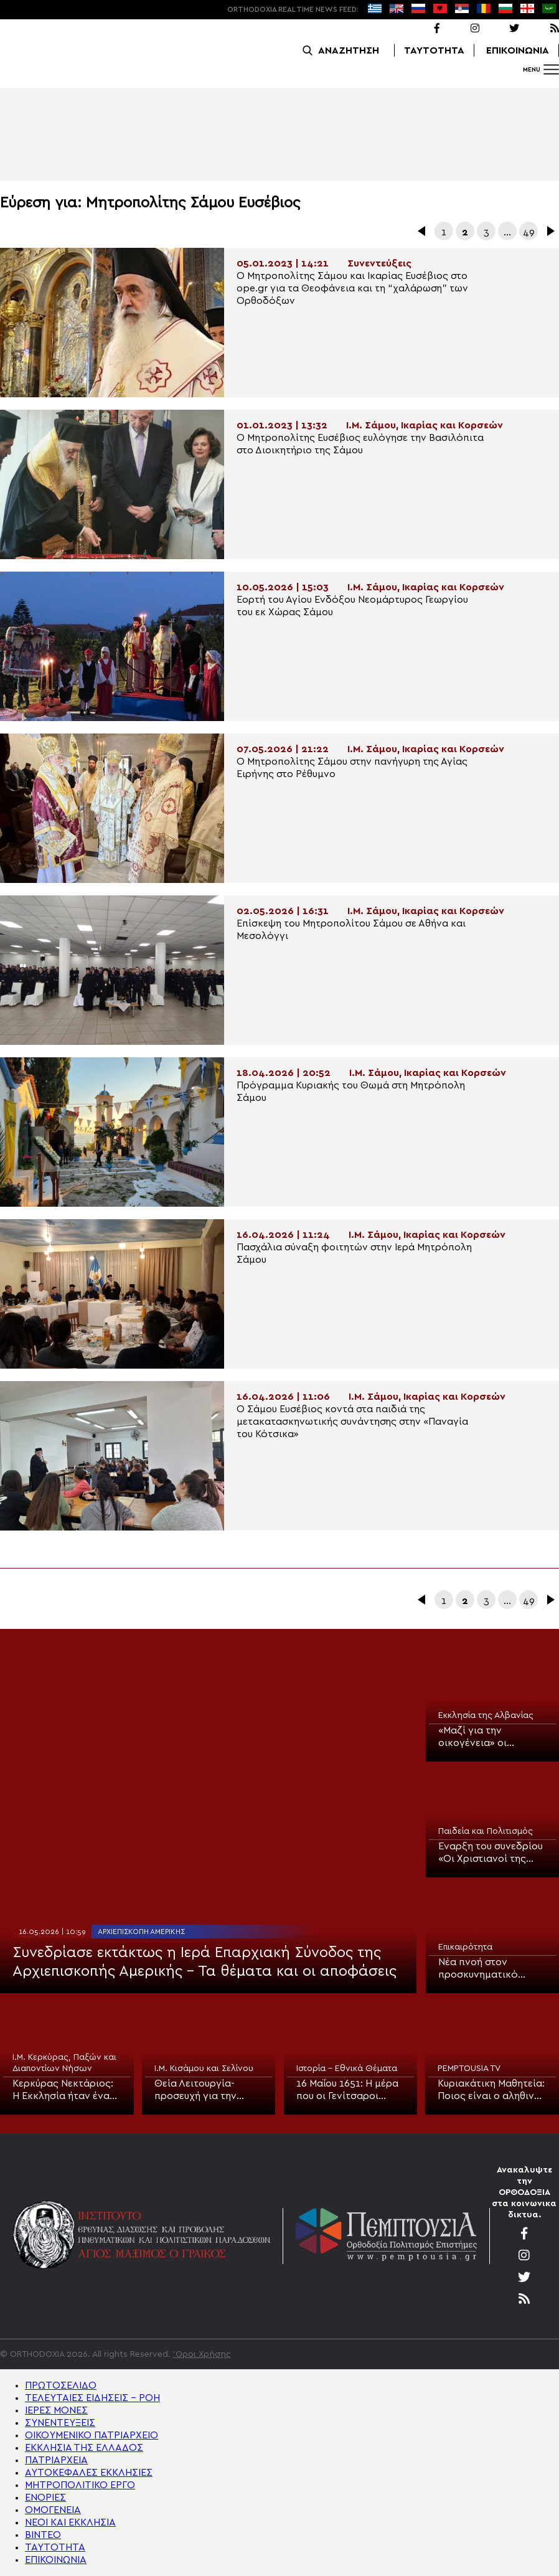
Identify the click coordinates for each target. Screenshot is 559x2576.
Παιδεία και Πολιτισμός (485, 1831)
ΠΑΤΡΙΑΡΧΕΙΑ (56, 2460)
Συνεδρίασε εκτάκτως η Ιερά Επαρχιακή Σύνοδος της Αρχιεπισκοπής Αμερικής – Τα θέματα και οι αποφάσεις (204, 1962)
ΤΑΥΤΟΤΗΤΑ (434, 50)
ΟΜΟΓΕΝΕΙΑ (53, 2510)
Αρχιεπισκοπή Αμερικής (141, 1931)
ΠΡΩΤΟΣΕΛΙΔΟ (60, 2385)
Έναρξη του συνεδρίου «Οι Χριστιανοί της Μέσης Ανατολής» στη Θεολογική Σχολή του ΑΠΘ (490, 1853)
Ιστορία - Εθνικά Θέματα (346, 2068)
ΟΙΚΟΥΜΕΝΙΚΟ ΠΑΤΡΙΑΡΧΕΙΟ (91, 2435)
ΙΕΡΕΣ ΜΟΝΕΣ (56, 2410)
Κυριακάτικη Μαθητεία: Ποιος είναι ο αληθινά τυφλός (491, 2090)
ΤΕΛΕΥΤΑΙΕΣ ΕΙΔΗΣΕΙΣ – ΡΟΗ (92, 2398)
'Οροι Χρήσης (202, 2354)
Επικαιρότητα (465, 1947)
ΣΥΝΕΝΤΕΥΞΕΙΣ (60, 2423)
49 (529, 232)
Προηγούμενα (422, 231)
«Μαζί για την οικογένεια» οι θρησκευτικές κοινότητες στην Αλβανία (477, 1737)
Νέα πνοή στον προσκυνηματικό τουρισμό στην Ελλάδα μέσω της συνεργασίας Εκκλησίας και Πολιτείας (492, 1969)
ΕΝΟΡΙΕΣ (45, 2498)
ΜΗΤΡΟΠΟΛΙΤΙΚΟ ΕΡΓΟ (80, 2485)
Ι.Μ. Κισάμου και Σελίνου (203, 2068)
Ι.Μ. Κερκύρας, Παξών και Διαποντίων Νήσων (64, 2063)
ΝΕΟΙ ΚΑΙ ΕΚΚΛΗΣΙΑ (70, 2522)
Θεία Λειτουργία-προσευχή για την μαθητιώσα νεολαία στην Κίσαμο (200, 2090)
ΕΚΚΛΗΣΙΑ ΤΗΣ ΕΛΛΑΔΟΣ (84, 2448)
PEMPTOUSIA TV (469, 2068)
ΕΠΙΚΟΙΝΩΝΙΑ (517, 50)
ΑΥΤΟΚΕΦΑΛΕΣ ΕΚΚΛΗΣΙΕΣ (89, 2473)
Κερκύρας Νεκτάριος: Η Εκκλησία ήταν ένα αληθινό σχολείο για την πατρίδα (62, 2090)
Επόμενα (549, 231)
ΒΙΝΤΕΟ (43, 2535)
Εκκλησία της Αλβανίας (485, 1715)
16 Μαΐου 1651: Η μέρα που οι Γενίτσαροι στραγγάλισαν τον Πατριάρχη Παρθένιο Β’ (347, 2090)
